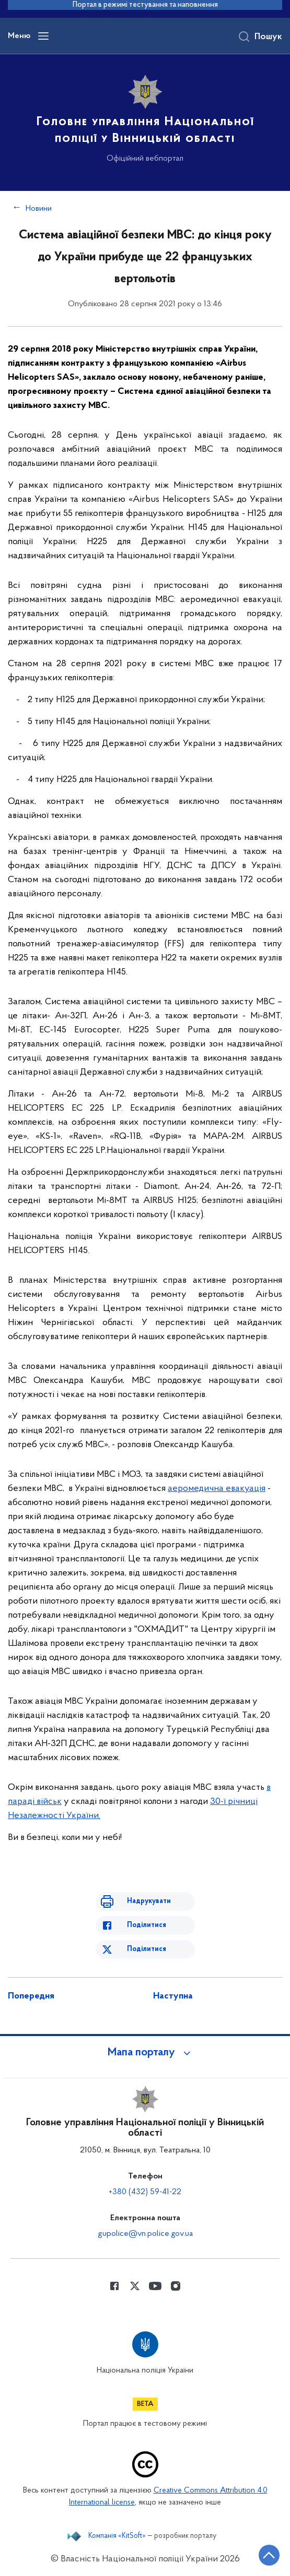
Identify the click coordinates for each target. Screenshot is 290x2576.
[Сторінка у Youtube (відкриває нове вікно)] (155, 2286)
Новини (39, 208)
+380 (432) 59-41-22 (145, 2192)
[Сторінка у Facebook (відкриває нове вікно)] (114, 2286)
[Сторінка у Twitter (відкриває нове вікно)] (135, 2286)
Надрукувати (149, 1901)
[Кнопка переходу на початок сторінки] (269, 2555)
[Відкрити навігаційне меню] (43, 36)
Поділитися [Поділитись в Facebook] (146, 1925)
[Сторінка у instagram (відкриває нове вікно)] (175, 2286)
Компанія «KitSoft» (117, 2536)
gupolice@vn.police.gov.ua (145, 2234)
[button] (145, 2053)
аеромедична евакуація (216, 1489)
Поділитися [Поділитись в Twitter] (146, 1949)
